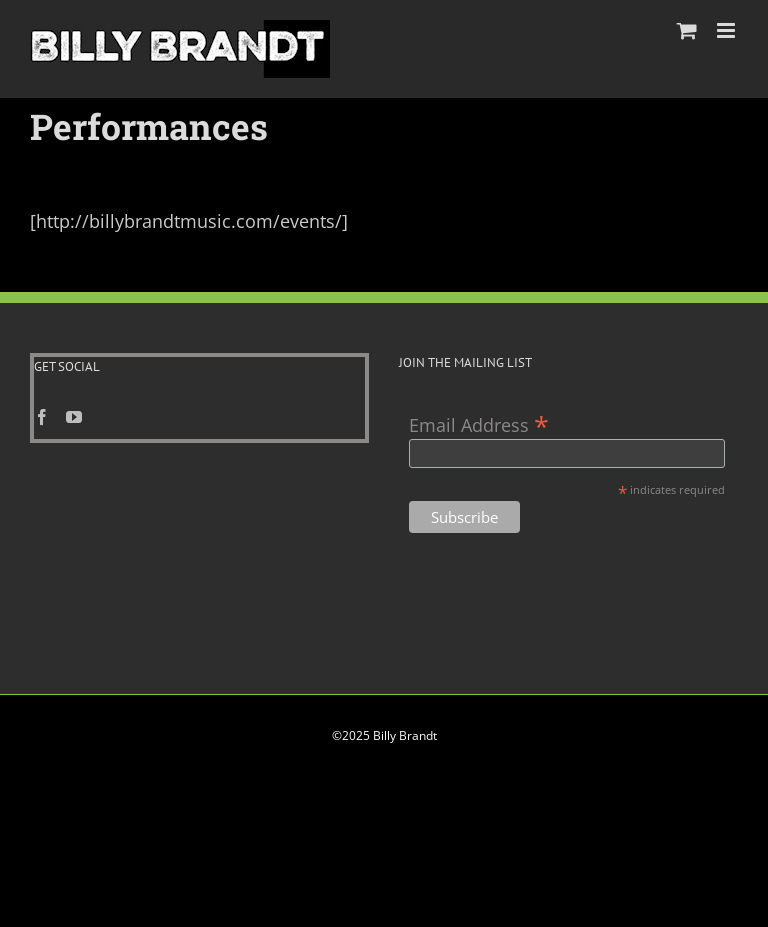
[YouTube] (74, 417)
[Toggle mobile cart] (687, 30)
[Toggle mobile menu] (727, 30)
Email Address (479, 423)
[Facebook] (42, 417)
